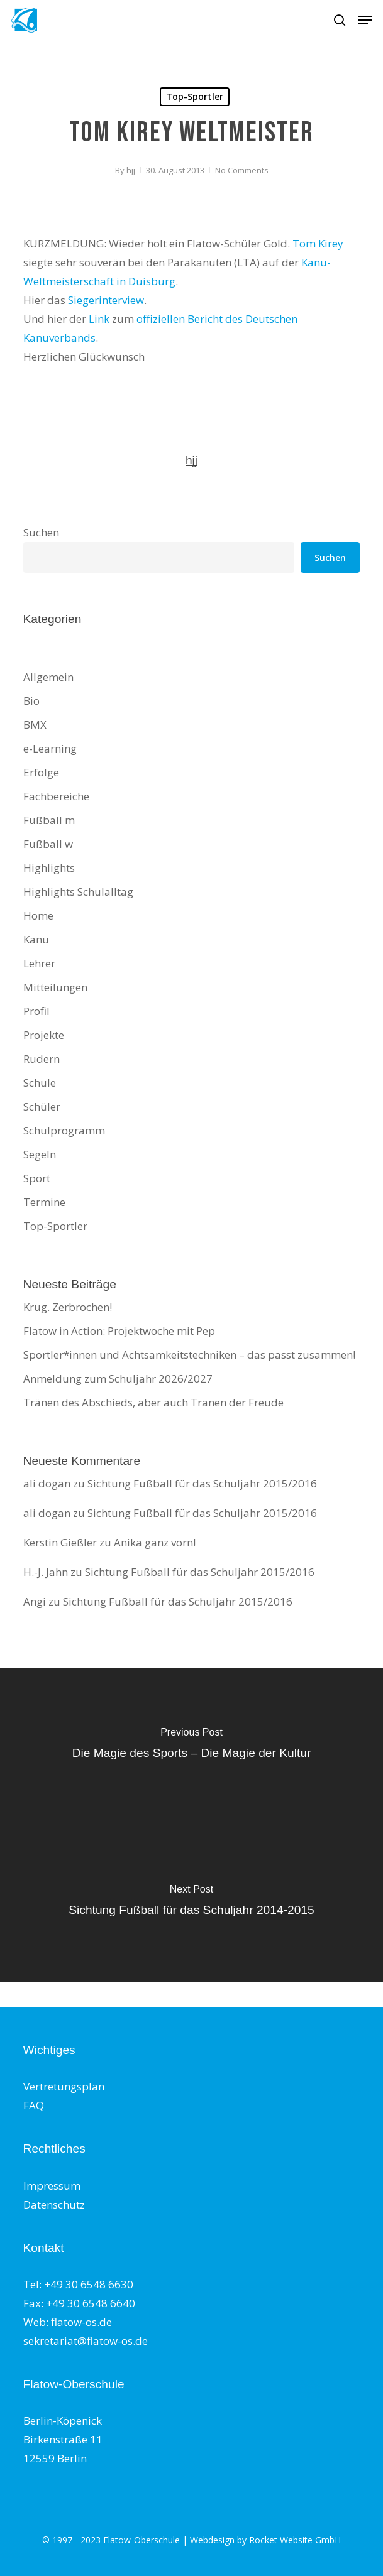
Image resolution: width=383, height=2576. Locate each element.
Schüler (41, 1106)
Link (99, 319)
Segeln (39, 1154)
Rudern (41, 1059)
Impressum (51, 2185)
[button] (365, 20)
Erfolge (41, 772)
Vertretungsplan (63, 2086)
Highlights (49, 868)
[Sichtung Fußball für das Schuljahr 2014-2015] (191, 1903)
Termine (44, 1202)
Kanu (36, 939)
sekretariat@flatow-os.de (85, 2341)
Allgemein (48, 677)
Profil (36, 1011)
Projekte (43, 1035)
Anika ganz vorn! (155, 1542)
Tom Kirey (317, 243)
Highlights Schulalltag (78, 891)
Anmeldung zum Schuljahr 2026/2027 (118, 1378)
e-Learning (50, 748)
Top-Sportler (194, 96)
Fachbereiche (56, 796)
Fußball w (48, 844)
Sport (36, 1178)
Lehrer (39, 963)
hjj (130, 170)
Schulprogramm (64, 1130)
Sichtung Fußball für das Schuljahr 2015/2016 (202, 1483)
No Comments (242, 170)
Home (38, 915)
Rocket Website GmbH (295, 2540)
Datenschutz (54, 2204)
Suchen (41, 532)
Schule (39, 1082)
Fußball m (49, 820)
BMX (35, 724)
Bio (31, 700)
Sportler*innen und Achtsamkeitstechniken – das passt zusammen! (189, 1354)
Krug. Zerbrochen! (67, 1307)
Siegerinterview (106, 300)
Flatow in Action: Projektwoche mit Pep (119, 1330)
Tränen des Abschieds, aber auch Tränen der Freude (153, 1402)
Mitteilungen (55, 987)
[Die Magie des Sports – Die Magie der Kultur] (191, 1746)
